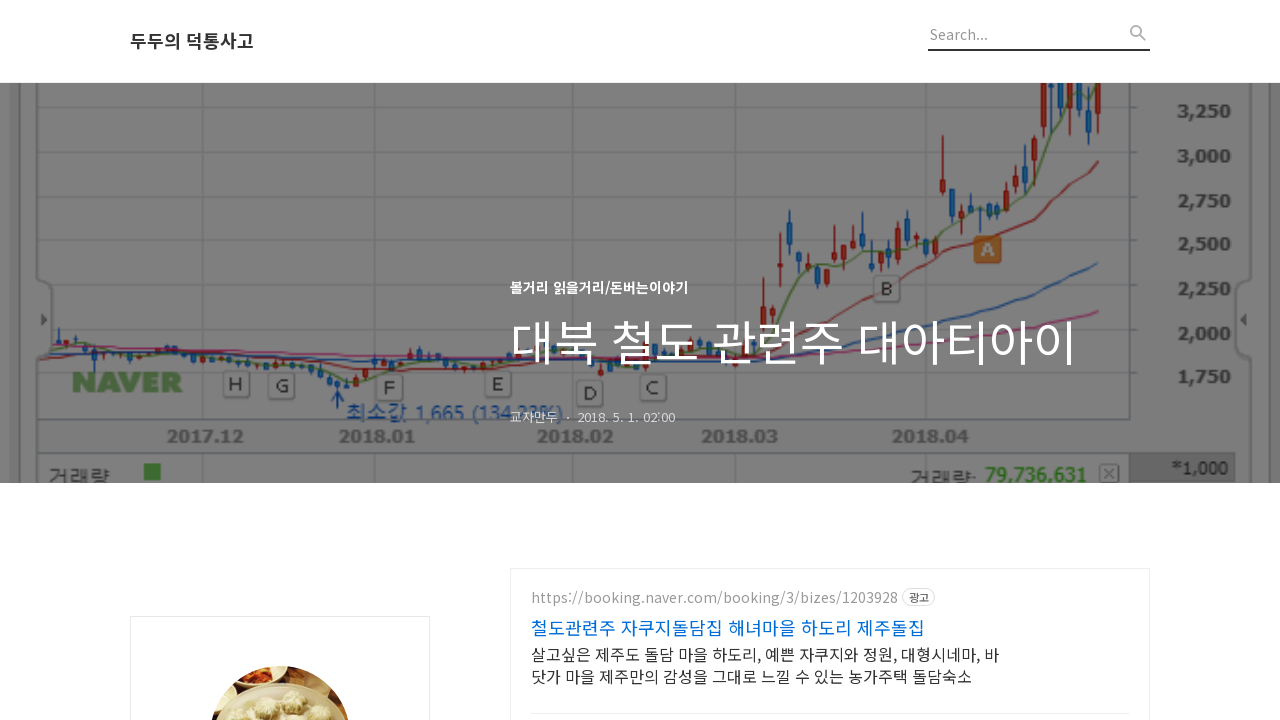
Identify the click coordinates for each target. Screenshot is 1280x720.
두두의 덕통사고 (192, 41)
